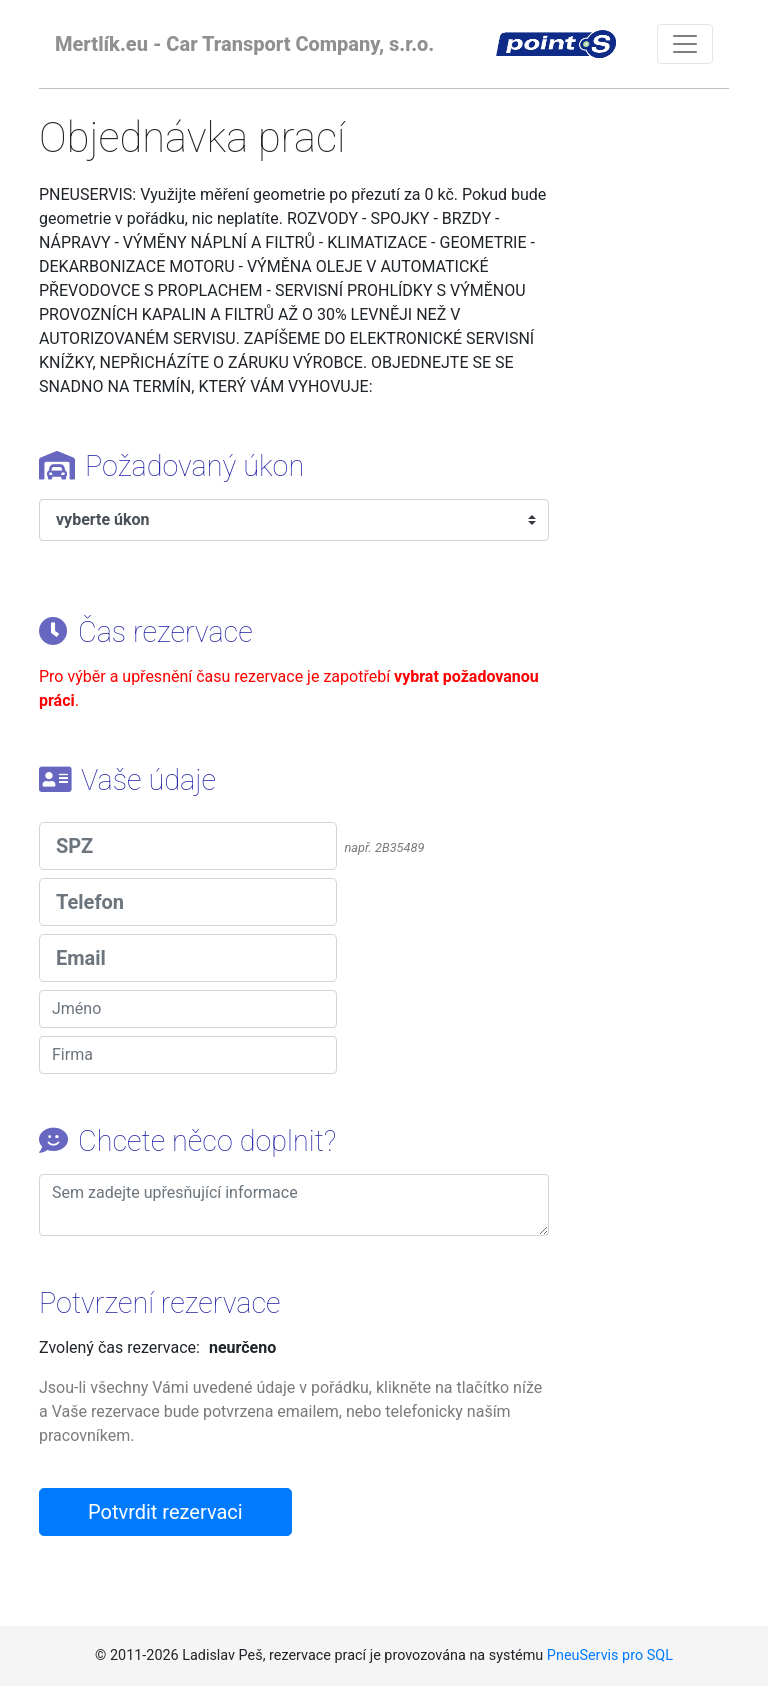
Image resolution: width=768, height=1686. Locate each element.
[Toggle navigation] (685, 44)
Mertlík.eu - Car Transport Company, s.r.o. (244, 44)
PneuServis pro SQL (610, 1655)
